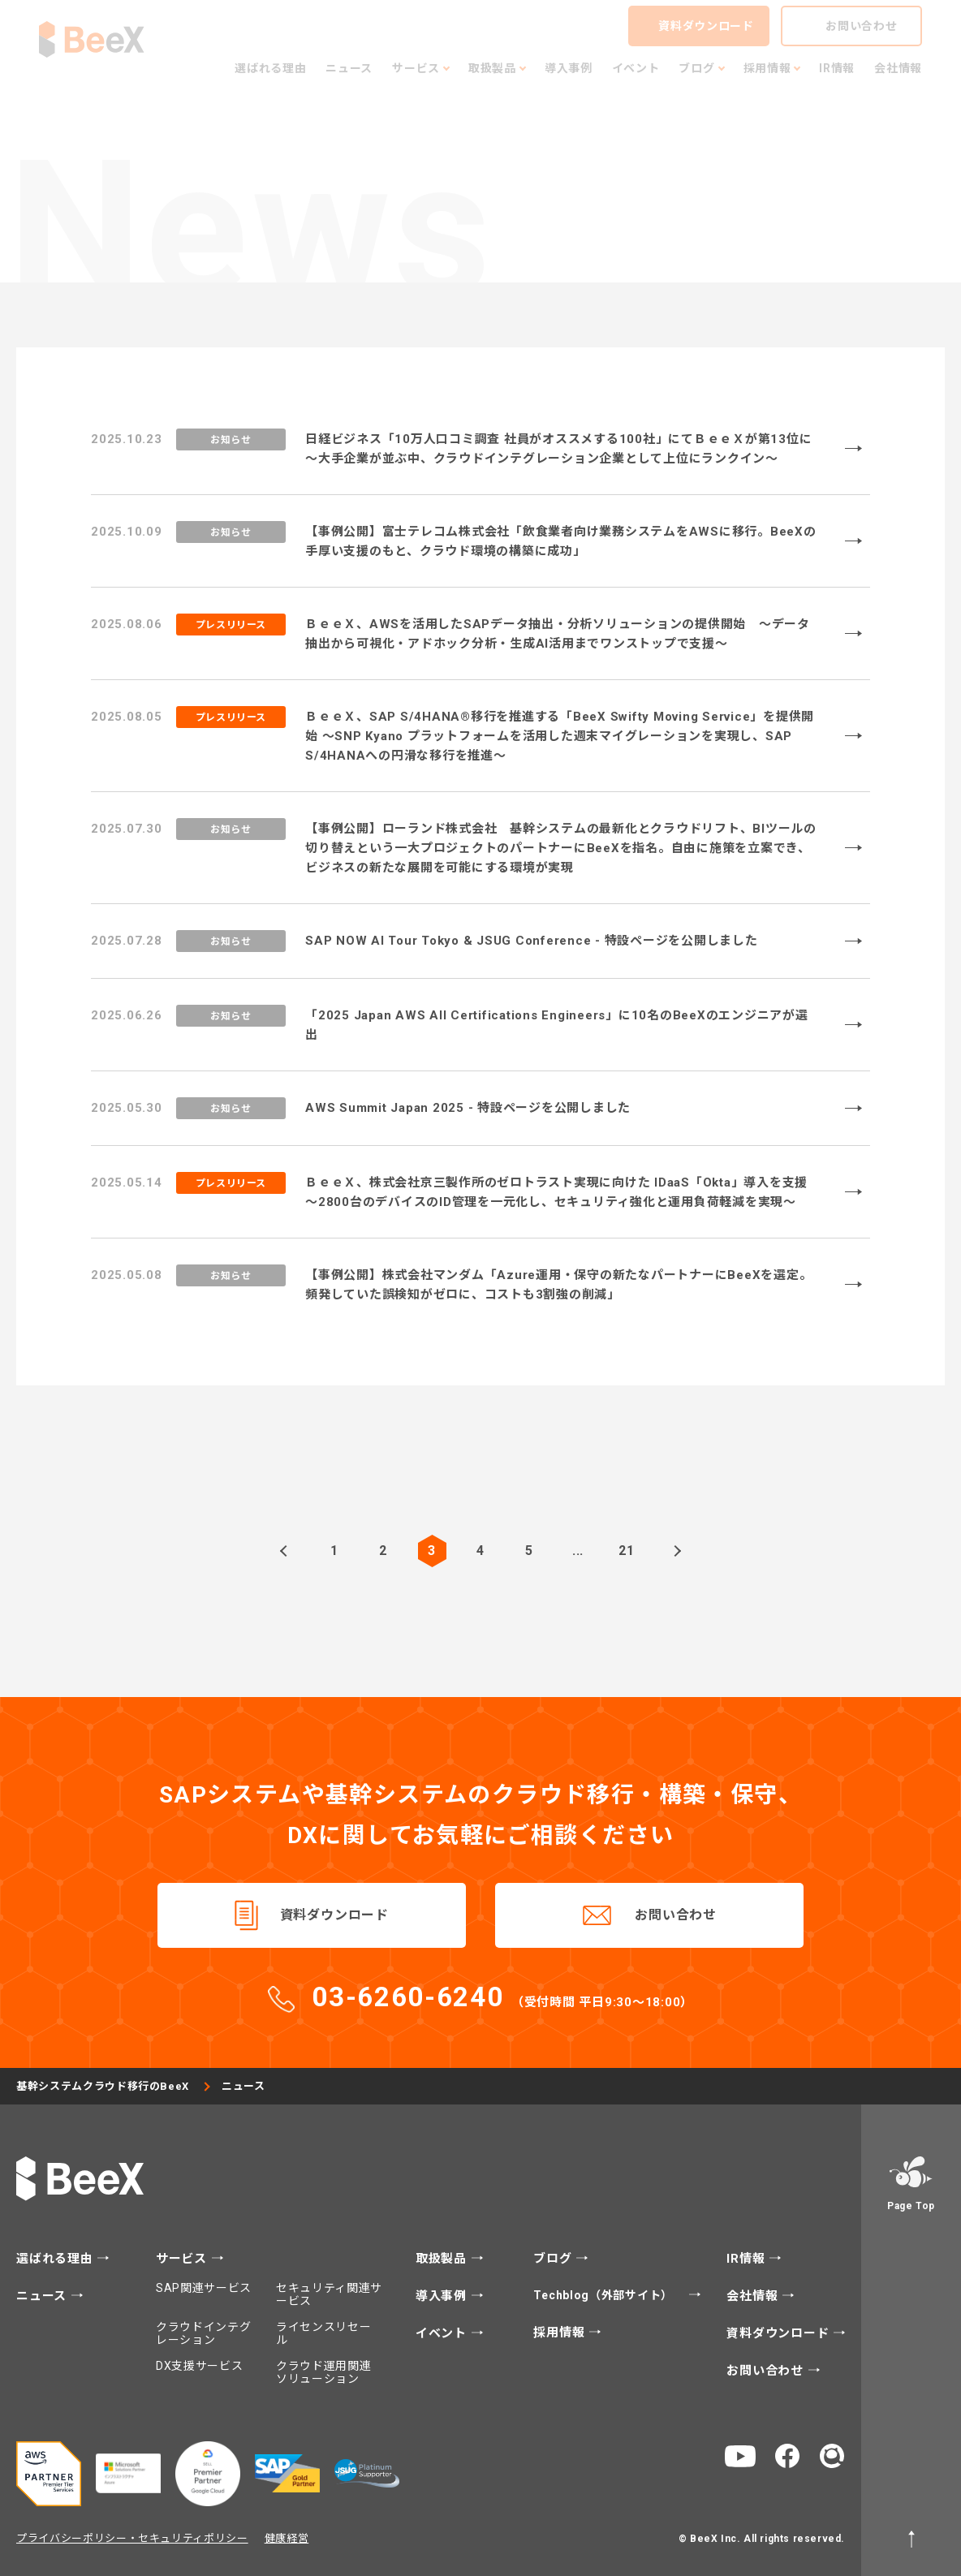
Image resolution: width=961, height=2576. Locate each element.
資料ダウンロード (334, 1915)
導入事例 (443, 2296)
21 (626, 1550)
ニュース (43, 2296)
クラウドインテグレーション (204, 2333)
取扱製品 (443, 2259)
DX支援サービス (199, 2365)
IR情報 (747, 2259)
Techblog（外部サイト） (604, 2295)
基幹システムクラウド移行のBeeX (102, 2086)
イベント (443, 2334)
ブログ (554, 2259)
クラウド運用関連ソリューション (324, 2372)
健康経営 (287, 2538)
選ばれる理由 (56, 2259)
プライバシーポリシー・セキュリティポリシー (132, 2538)
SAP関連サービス (204, 2287)
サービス (183, 2259)
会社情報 (754, 2296)
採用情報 (560, 2333)
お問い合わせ (676, 1915)
